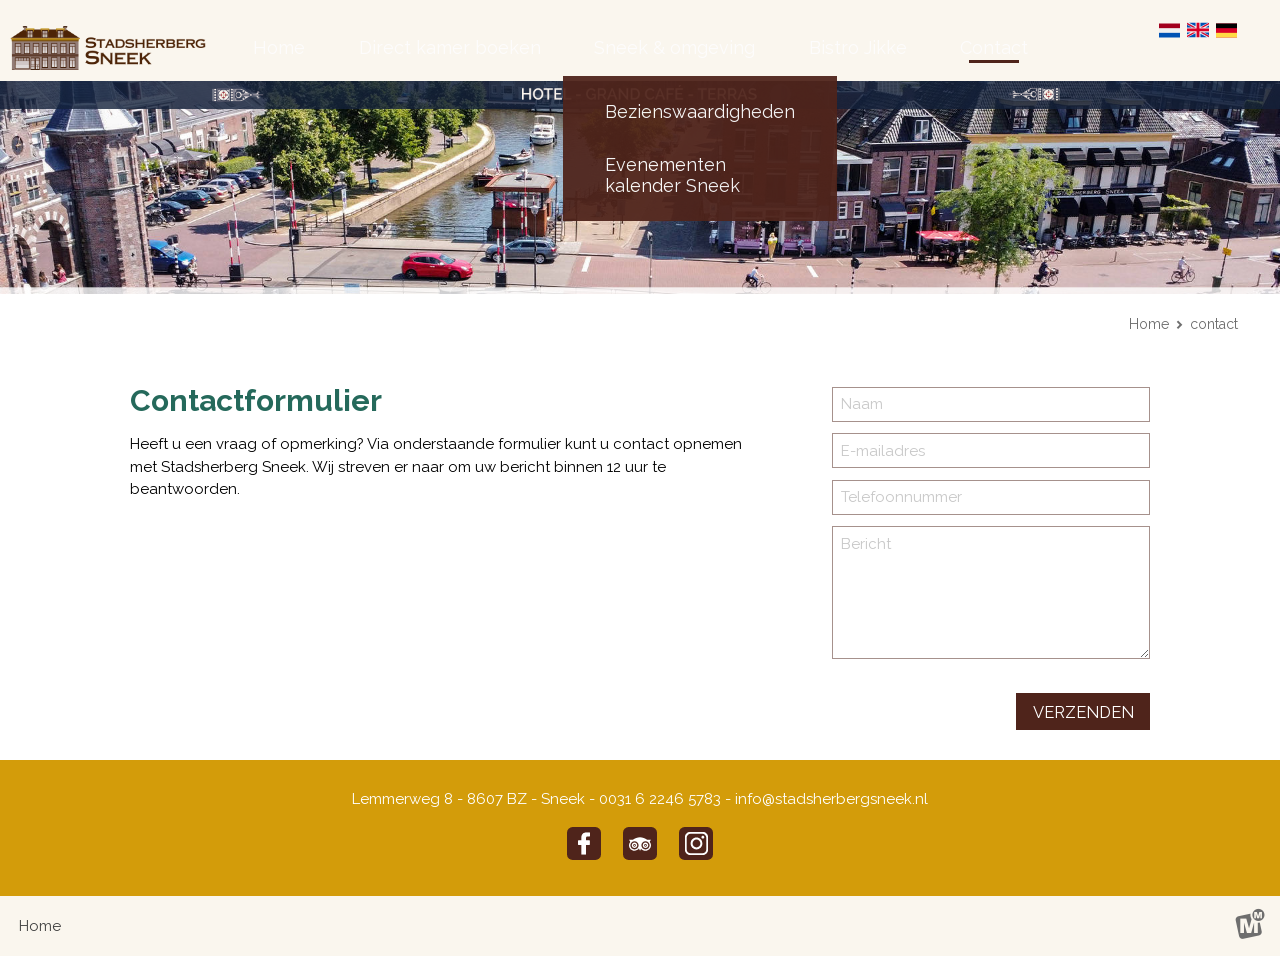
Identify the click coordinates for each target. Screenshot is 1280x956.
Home (1149, 324)
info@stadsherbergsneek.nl (831, 799)
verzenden (1083, 712)
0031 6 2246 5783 (660, 799)
